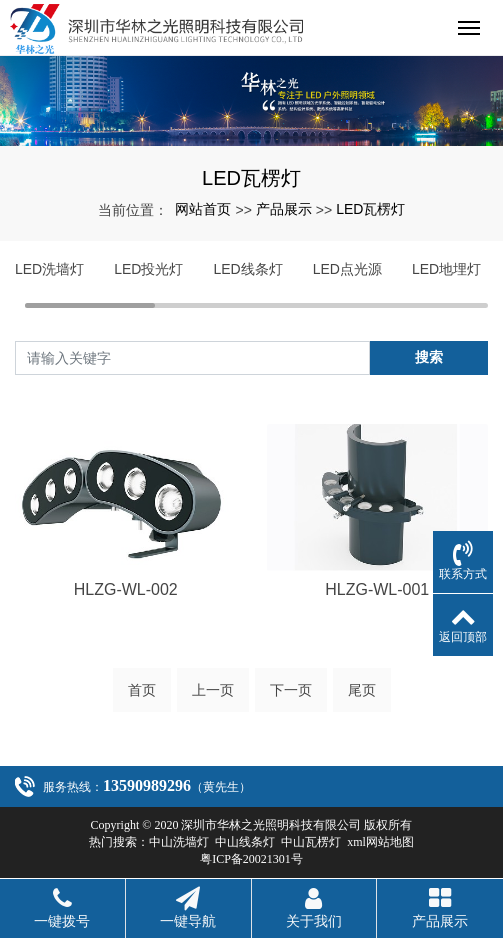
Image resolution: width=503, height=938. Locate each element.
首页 (142, 690)
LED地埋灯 (446, 269)
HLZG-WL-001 (377, 589)
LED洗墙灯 (49, 269)
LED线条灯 (247, 269)
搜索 (429, 357)
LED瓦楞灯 (370, 209)
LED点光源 (347, 269)
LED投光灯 (148, 269)
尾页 (362, 690)
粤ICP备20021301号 (251, 859)
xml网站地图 (380, 842)
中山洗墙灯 (179, 842)
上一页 (213, 690)
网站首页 (203, 209)
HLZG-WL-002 (126, 589)
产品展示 (284, 209)
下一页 (291, 690)
